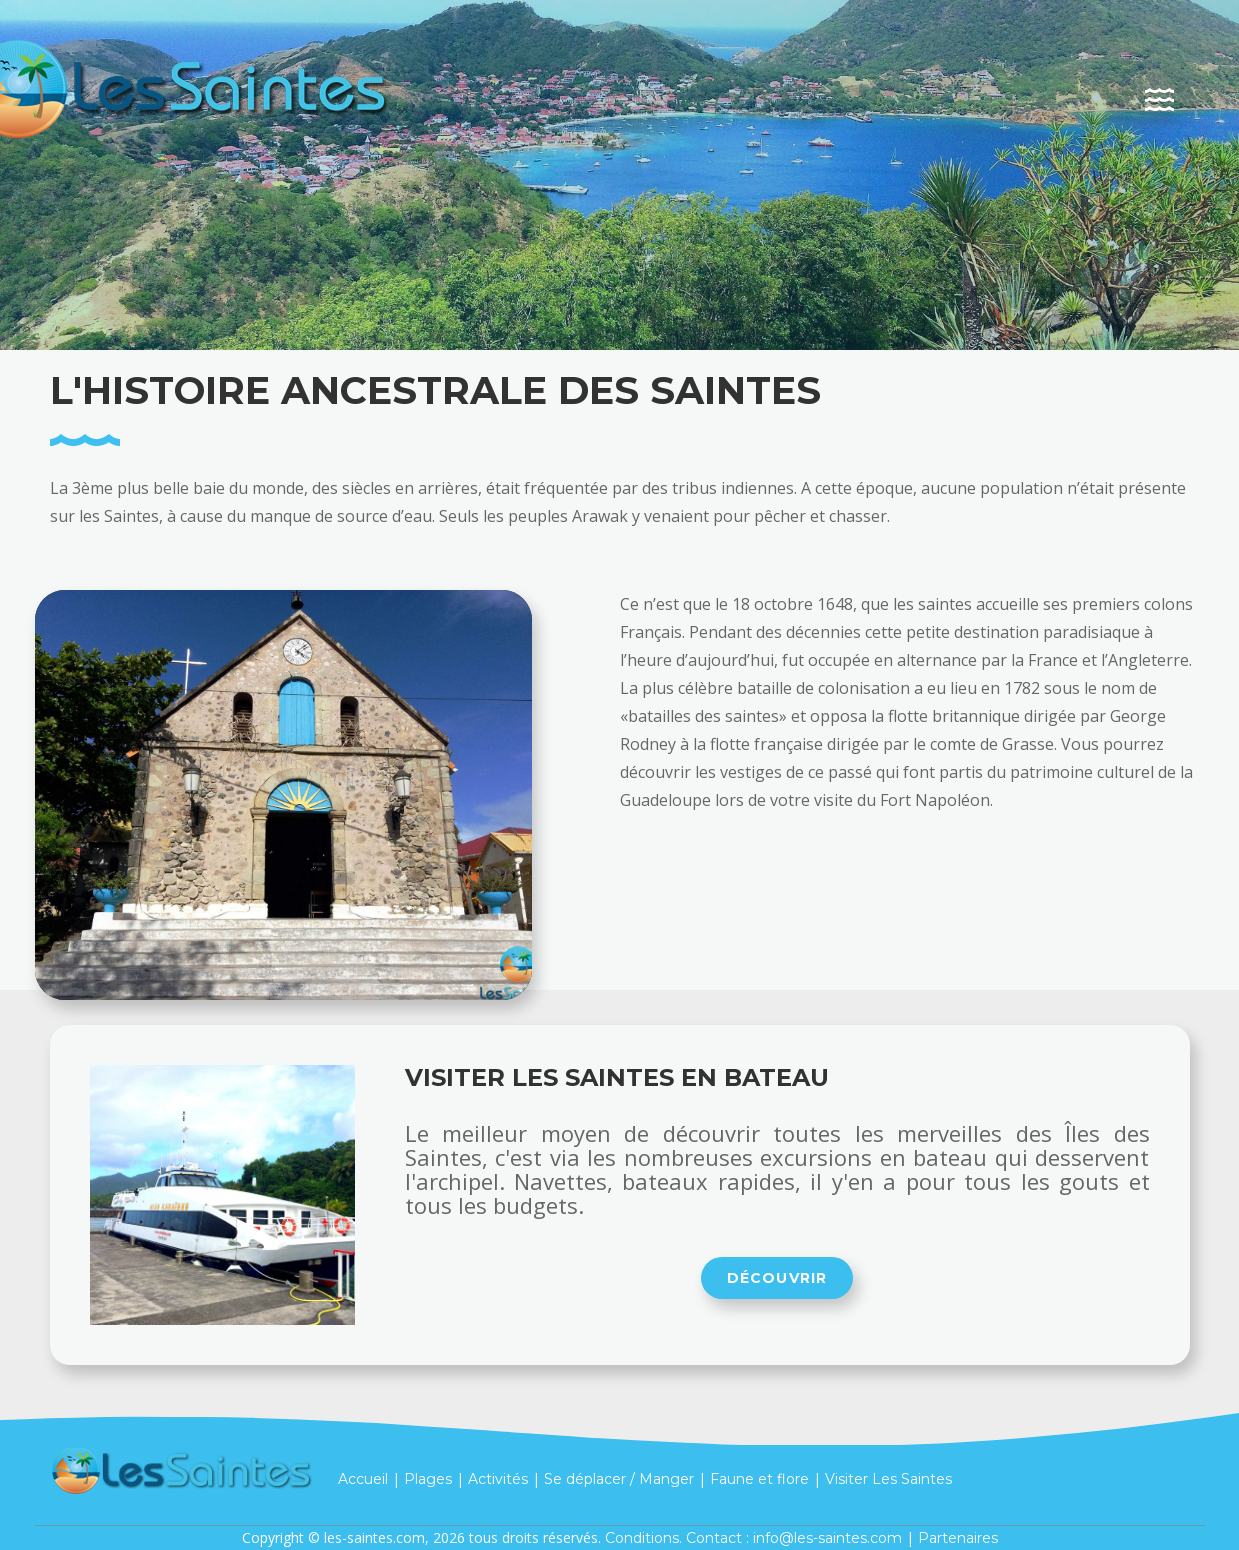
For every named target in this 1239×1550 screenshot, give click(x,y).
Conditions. (643, 1538)
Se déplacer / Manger (619, 1478)
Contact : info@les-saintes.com (794, 1538)
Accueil (363, 1478)
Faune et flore (759, 1478)
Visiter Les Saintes (888, 1478)
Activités (498, 1478)
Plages (428, 1478)
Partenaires (958, 1538)
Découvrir (777, 1278)
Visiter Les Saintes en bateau (617, 1077)
